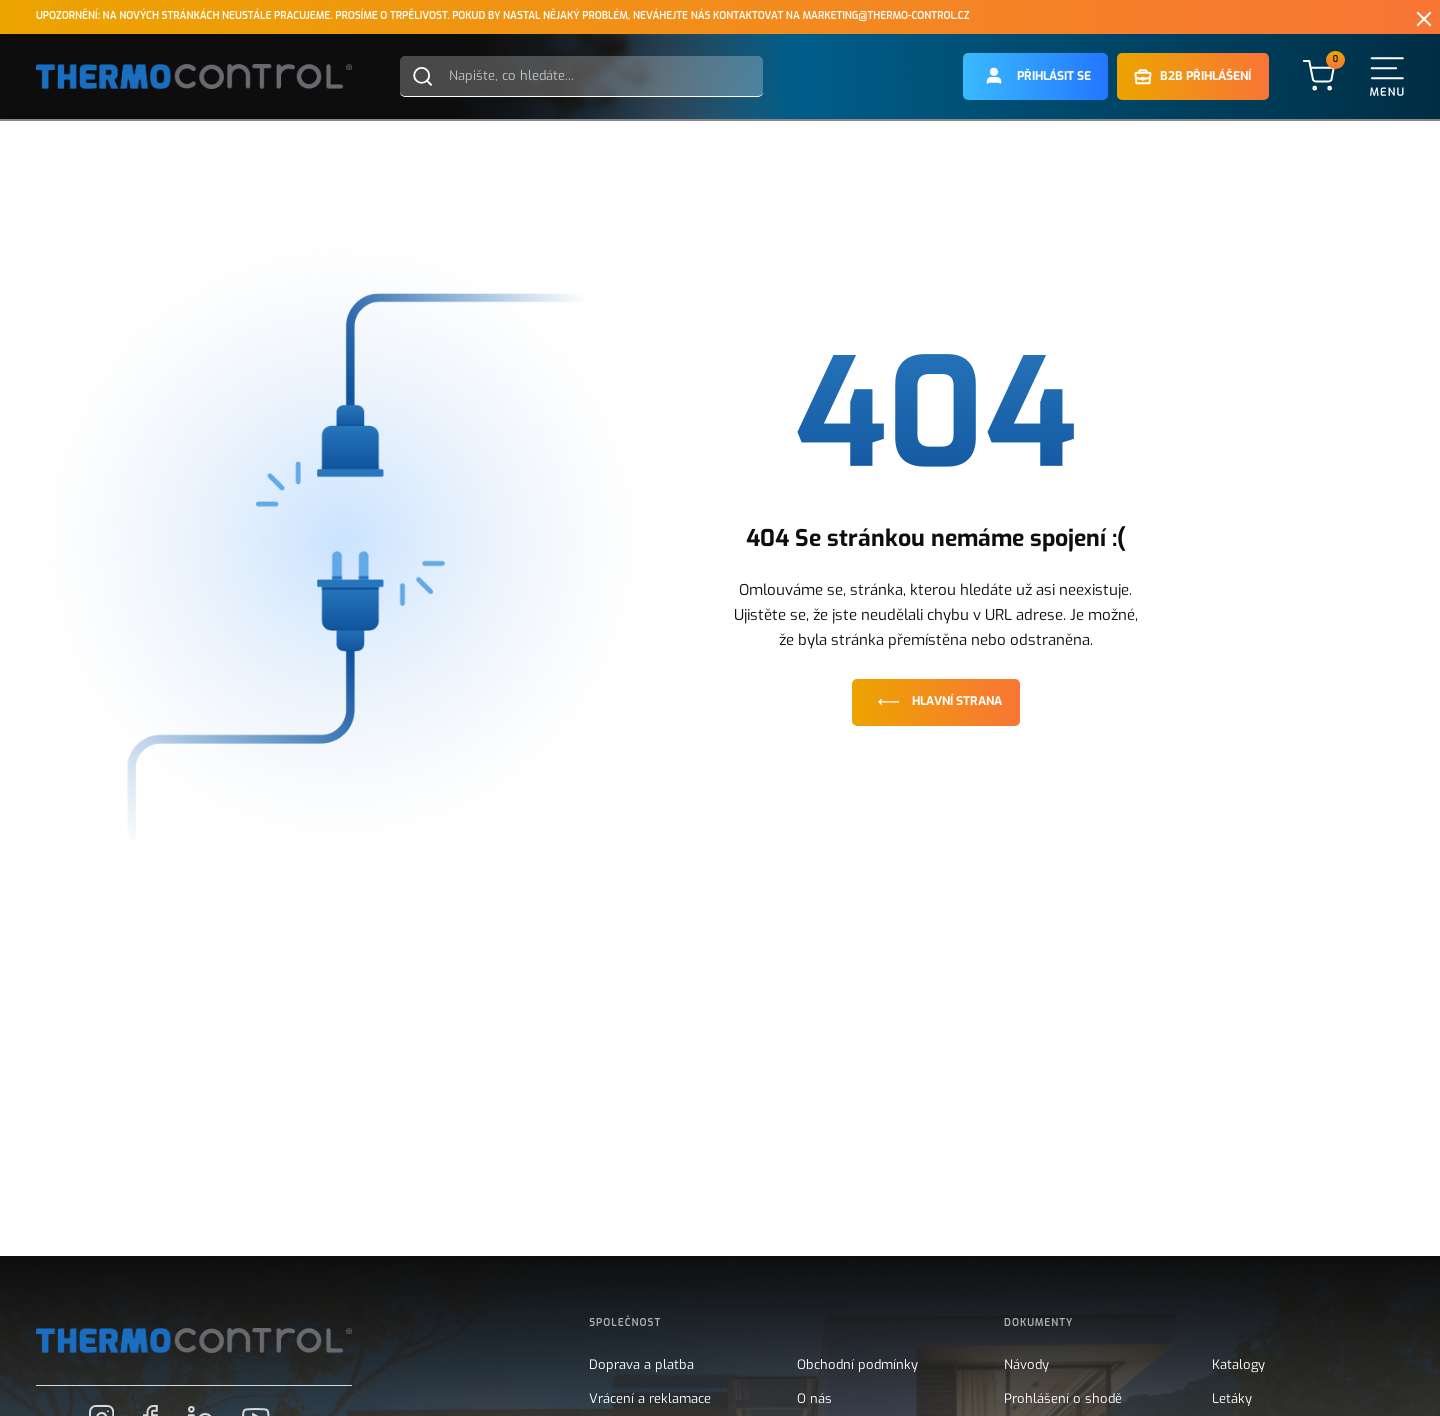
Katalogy (1238, 1365)
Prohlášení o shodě (1063, 1399)
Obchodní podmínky (857, 1365)
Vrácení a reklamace (650, 1399)
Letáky (1232, 1399)
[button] (1036, 76)
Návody (1026, 1365)
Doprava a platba (641, 1365)
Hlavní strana (936, 701)
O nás (814, 1399)
